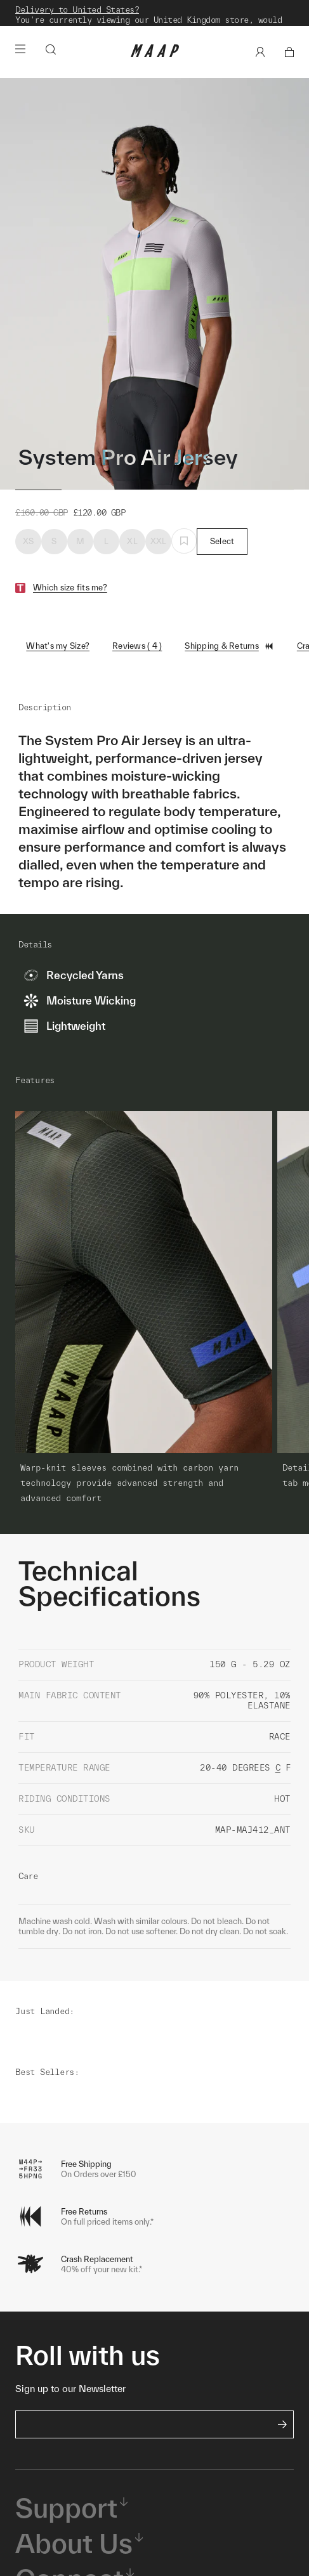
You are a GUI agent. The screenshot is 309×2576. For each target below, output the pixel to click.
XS (28, 556)
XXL (158, 556)
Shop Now (152, 27)
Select (222, 556)
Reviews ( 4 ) (137, 660)
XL (132, 556)
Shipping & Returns (229, 660)
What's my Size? (57, 660)
